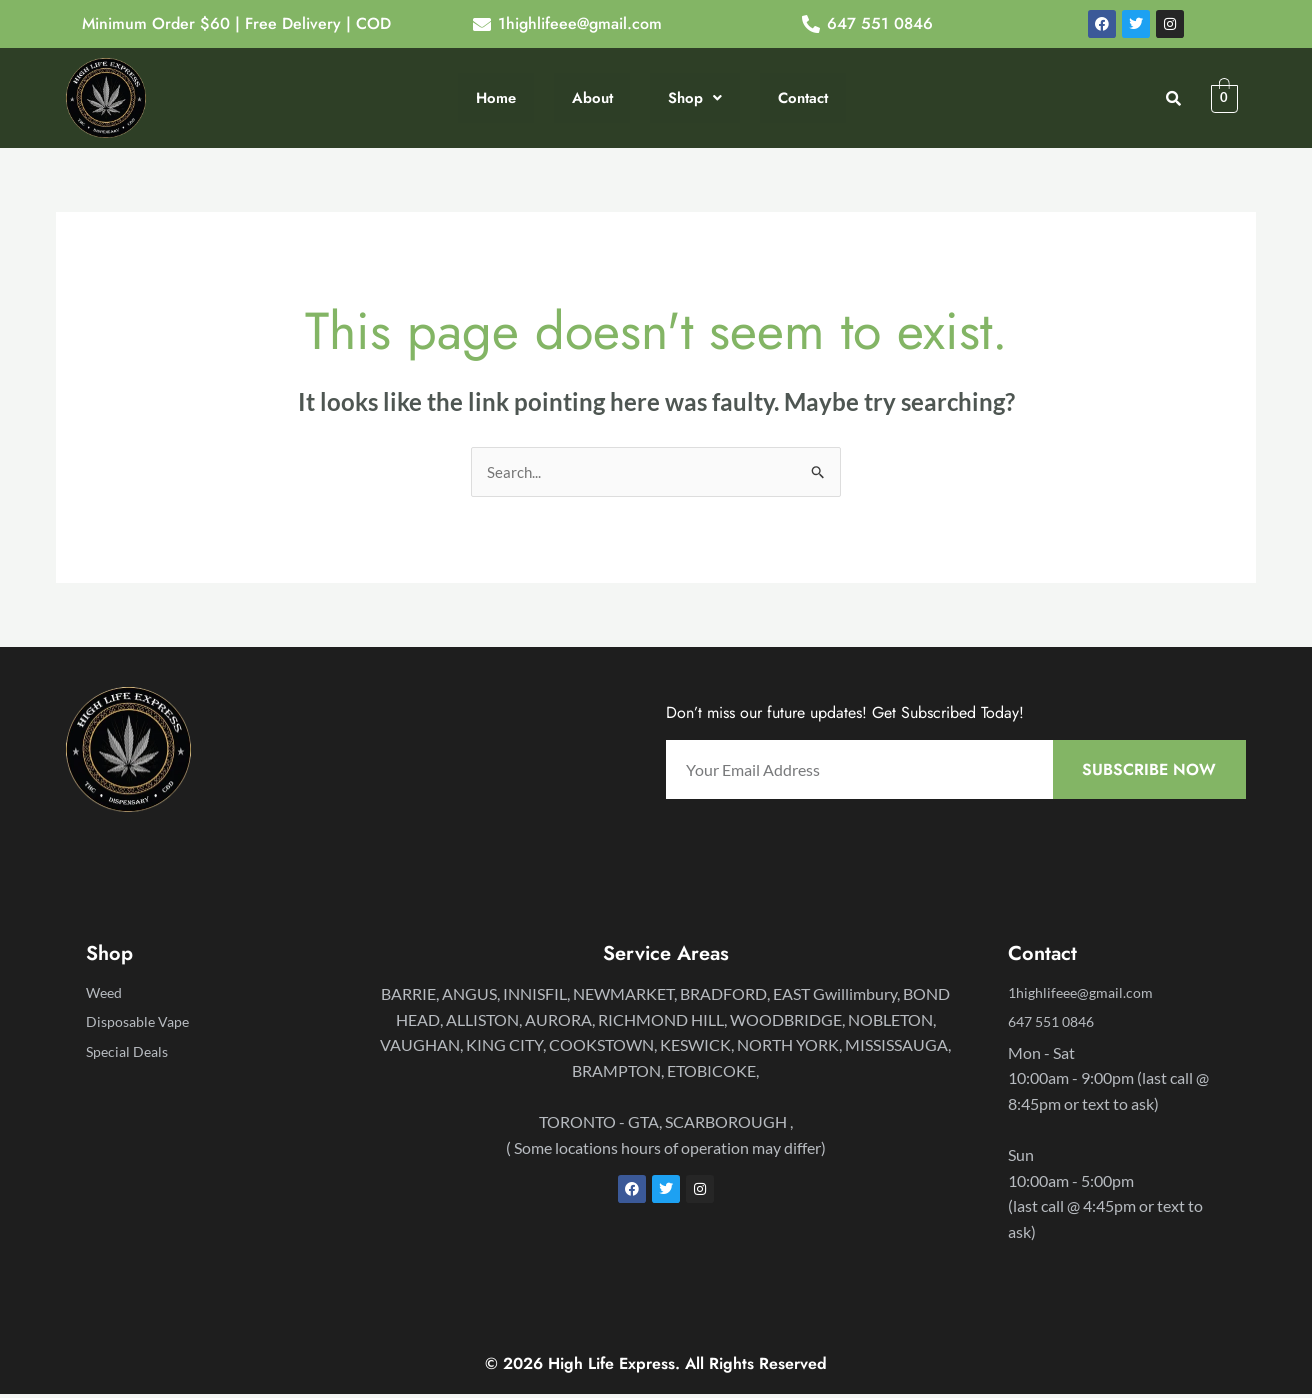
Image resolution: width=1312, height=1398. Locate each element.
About (592, 97)
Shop (692, 97)
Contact (798, 97)
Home (498, 97)
